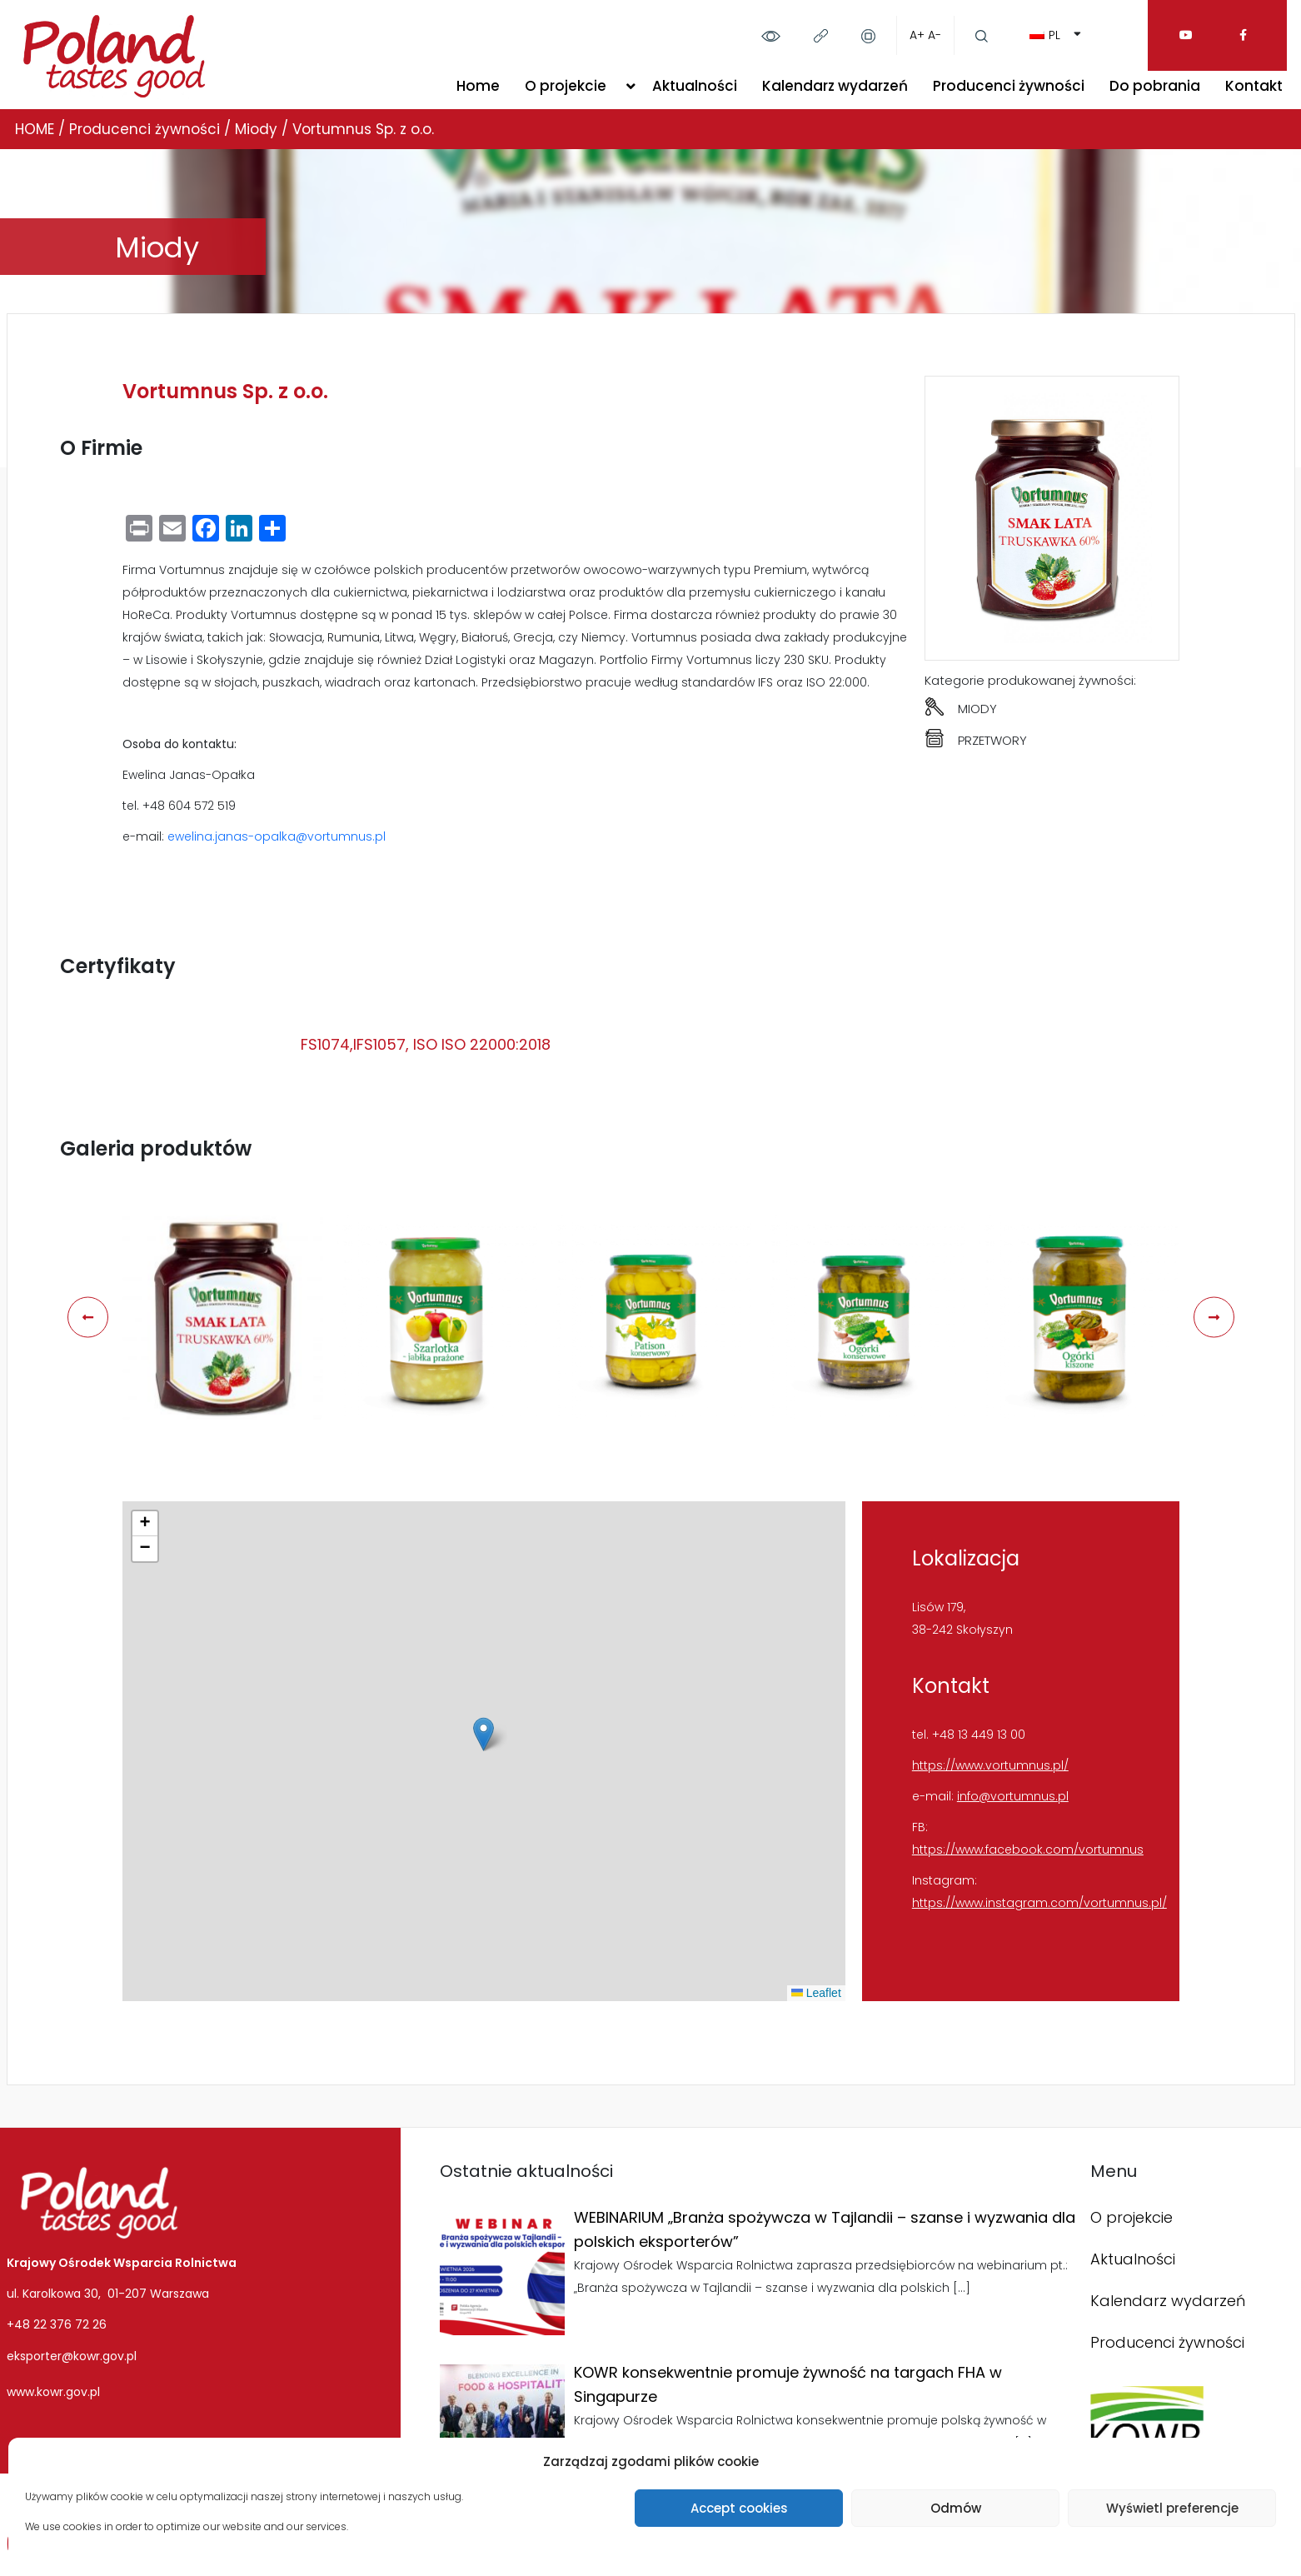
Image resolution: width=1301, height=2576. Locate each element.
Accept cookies (739, 2508)
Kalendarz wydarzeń (835, 86)
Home (478, 86)
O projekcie (565, 86)
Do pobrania (1154, 86)
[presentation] (87, 1317)
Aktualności (694, 86)
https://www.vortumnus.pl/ (990, 1765)
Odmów (955, 2508)
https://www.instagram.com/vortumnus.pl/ (1039, 1903)
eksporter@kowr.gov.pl (72, 2356)
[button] (483, 1734)
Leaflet (816, 1992)
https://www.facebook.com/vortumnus (1028, 1849)
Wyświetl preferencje (1172, 2508)
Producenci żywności (1008, 86)
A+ (917, 35)
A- (934, 35)
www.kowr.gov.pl (53, 2392)
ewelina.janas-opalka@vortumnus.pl (276, 836)
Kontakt (1254, 86)
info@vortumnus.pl (1013, 1796)
